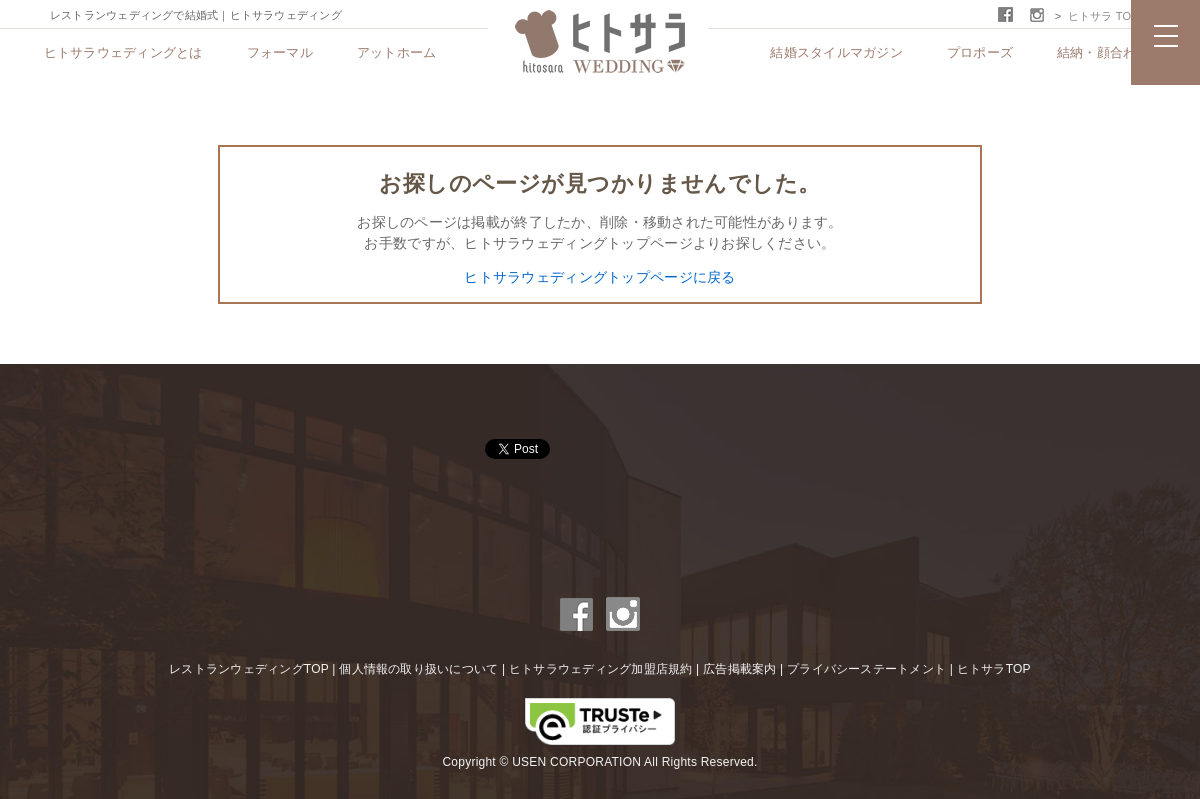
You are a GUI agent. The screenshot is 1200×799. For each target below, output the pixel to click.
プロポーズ (980, 52)
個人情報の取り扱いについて (418, 669)
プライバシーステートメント (866, 669)
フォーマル (280, 52)
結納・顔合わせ (1103, 52)
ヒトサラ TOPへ (1109, 16)
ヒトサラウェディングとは (123, 52)
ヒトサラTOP (994, 669)
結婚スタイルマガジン (836, 52)
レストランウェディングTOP (249, 669)
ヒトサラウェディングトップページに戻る (599, 277)
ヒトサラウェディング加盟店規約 (601, 669)
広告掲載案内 (739, 669)
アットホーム (397, 52)
